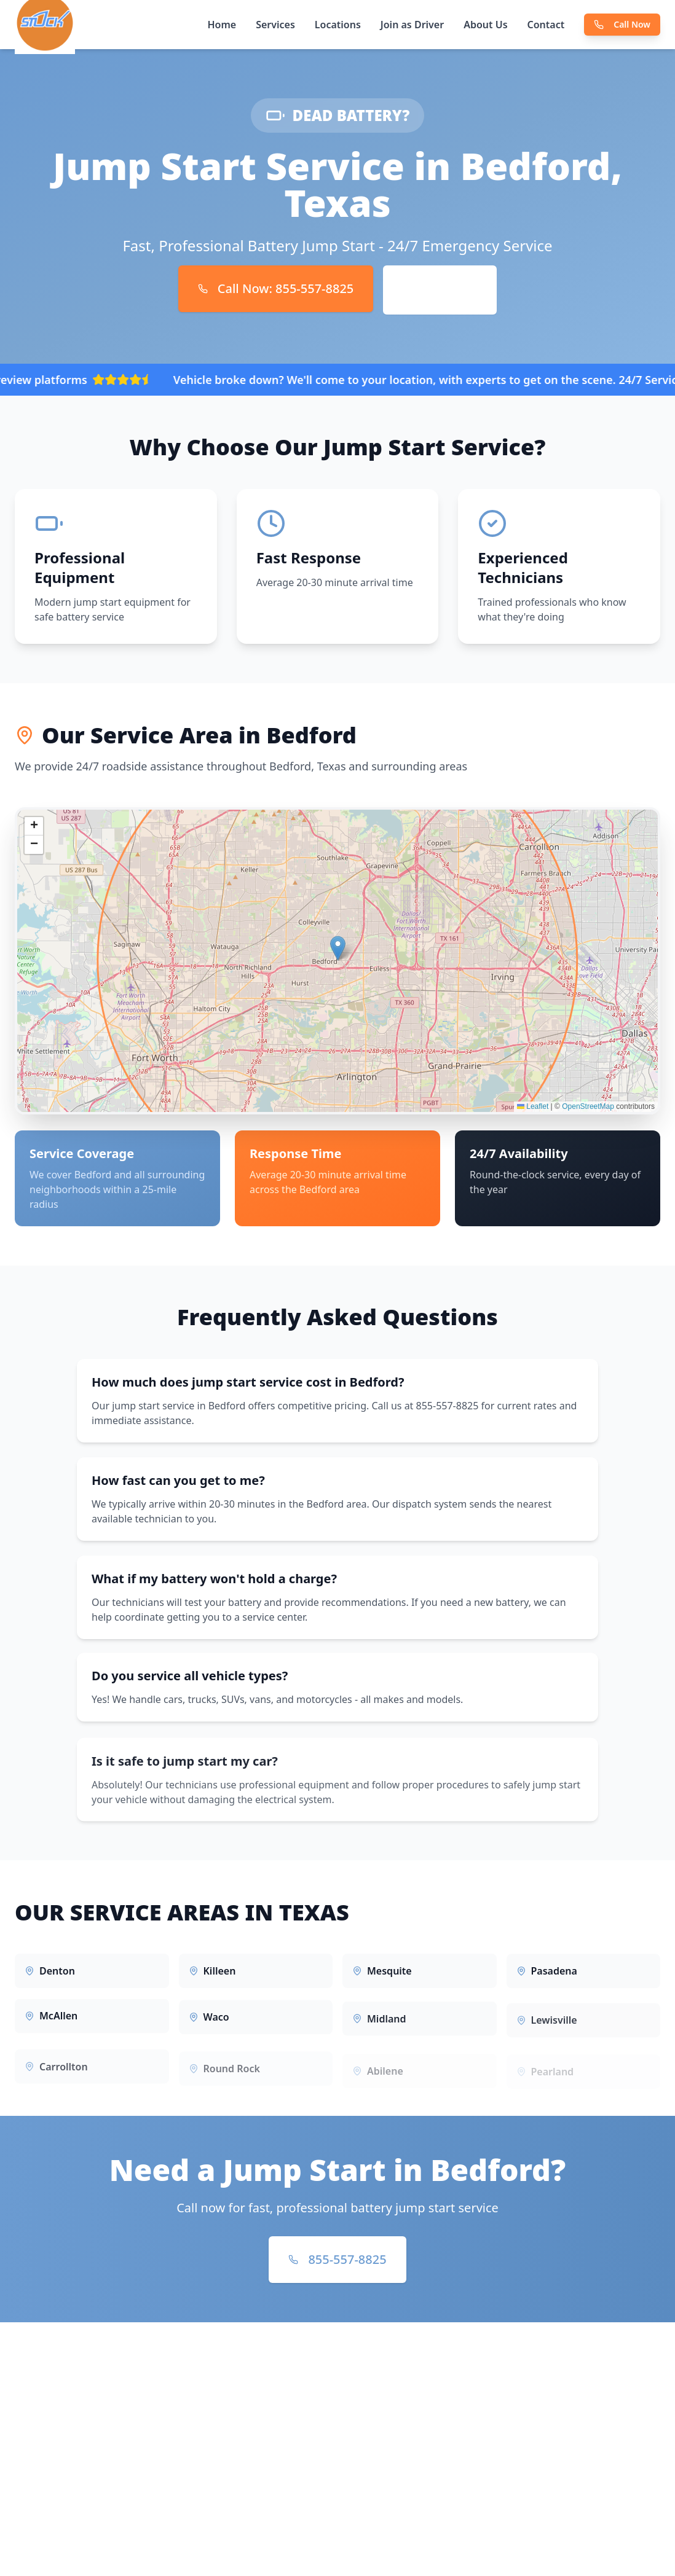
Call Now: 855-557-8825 (276, 288)
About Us (485, 24)
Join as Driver (412, 24)
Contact (546, 24)
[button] (337, 953)
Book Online (440, 289)
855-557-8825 (337, 2259)
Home (221, 24)
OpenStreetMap (588, 1112)
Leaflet (532, 1112)
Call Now (622, 24)
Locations (338, 24)
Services (275, 24)
